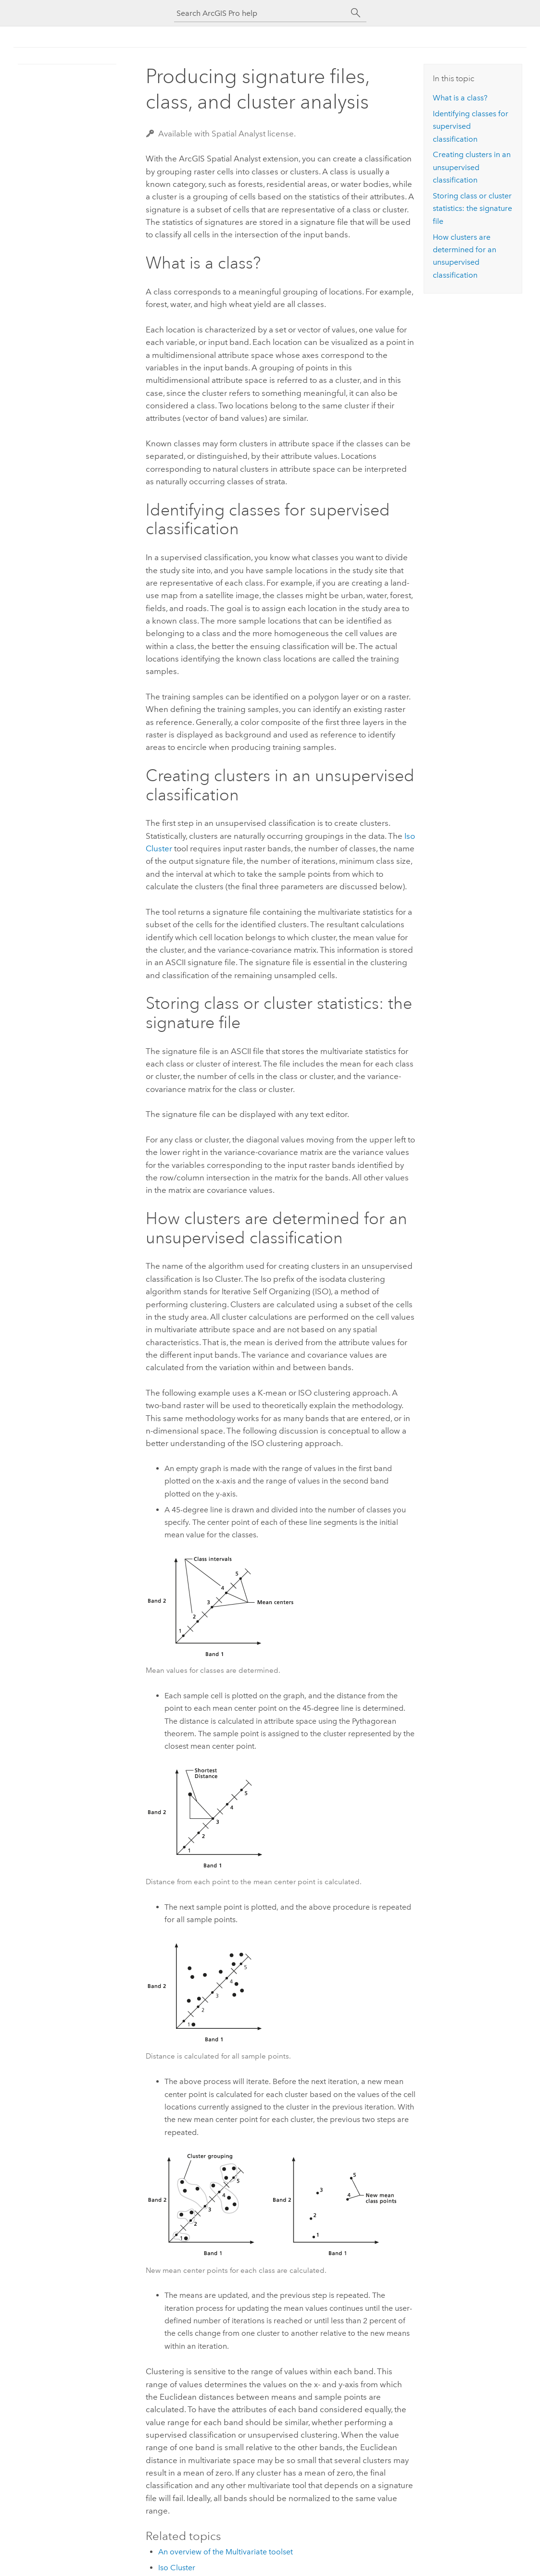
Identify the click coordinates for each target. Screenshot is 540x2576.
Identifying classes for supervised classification (470, 126)
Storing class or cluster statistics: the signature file (472, 208)
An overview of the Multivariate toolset (225, 2551)
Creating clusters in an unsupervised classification (472, 167)
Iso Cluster (176, 2567)
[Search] (356, 13)
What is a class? (460, 97)
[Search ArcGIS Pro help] (260, 13)
